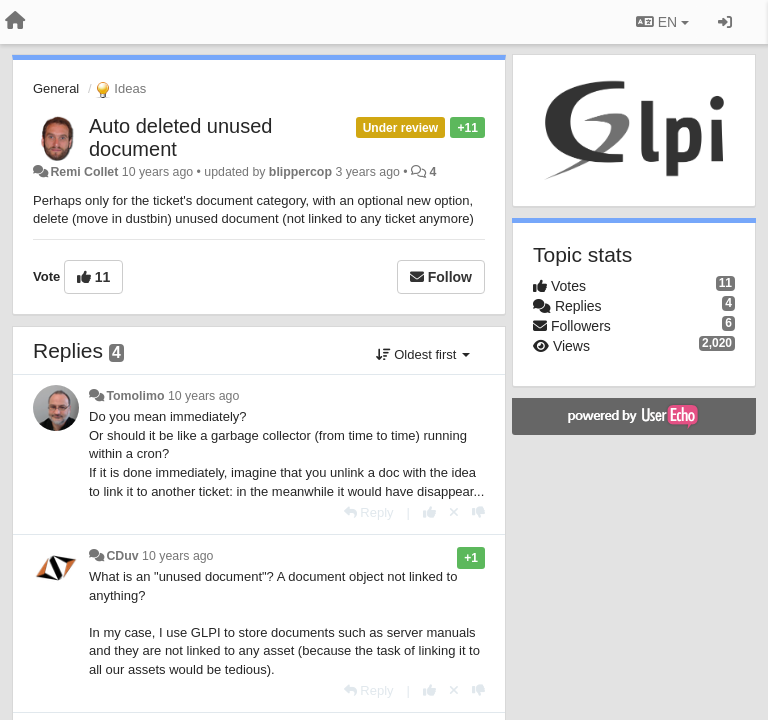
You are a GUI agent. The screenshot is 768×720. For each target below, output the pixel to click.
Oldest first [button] (423, 354)
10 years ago (203, 396)
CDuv (122, 556)
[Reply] (369, 512)
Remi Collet (84, 172)
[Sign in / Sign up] (725, 22)
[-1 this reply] (478, 512)
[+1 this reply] (429, 512)
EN (662, 22)
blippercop (300, 172)
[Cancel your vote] (454, 512)
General (56, 88)
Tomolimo (135, 396)
